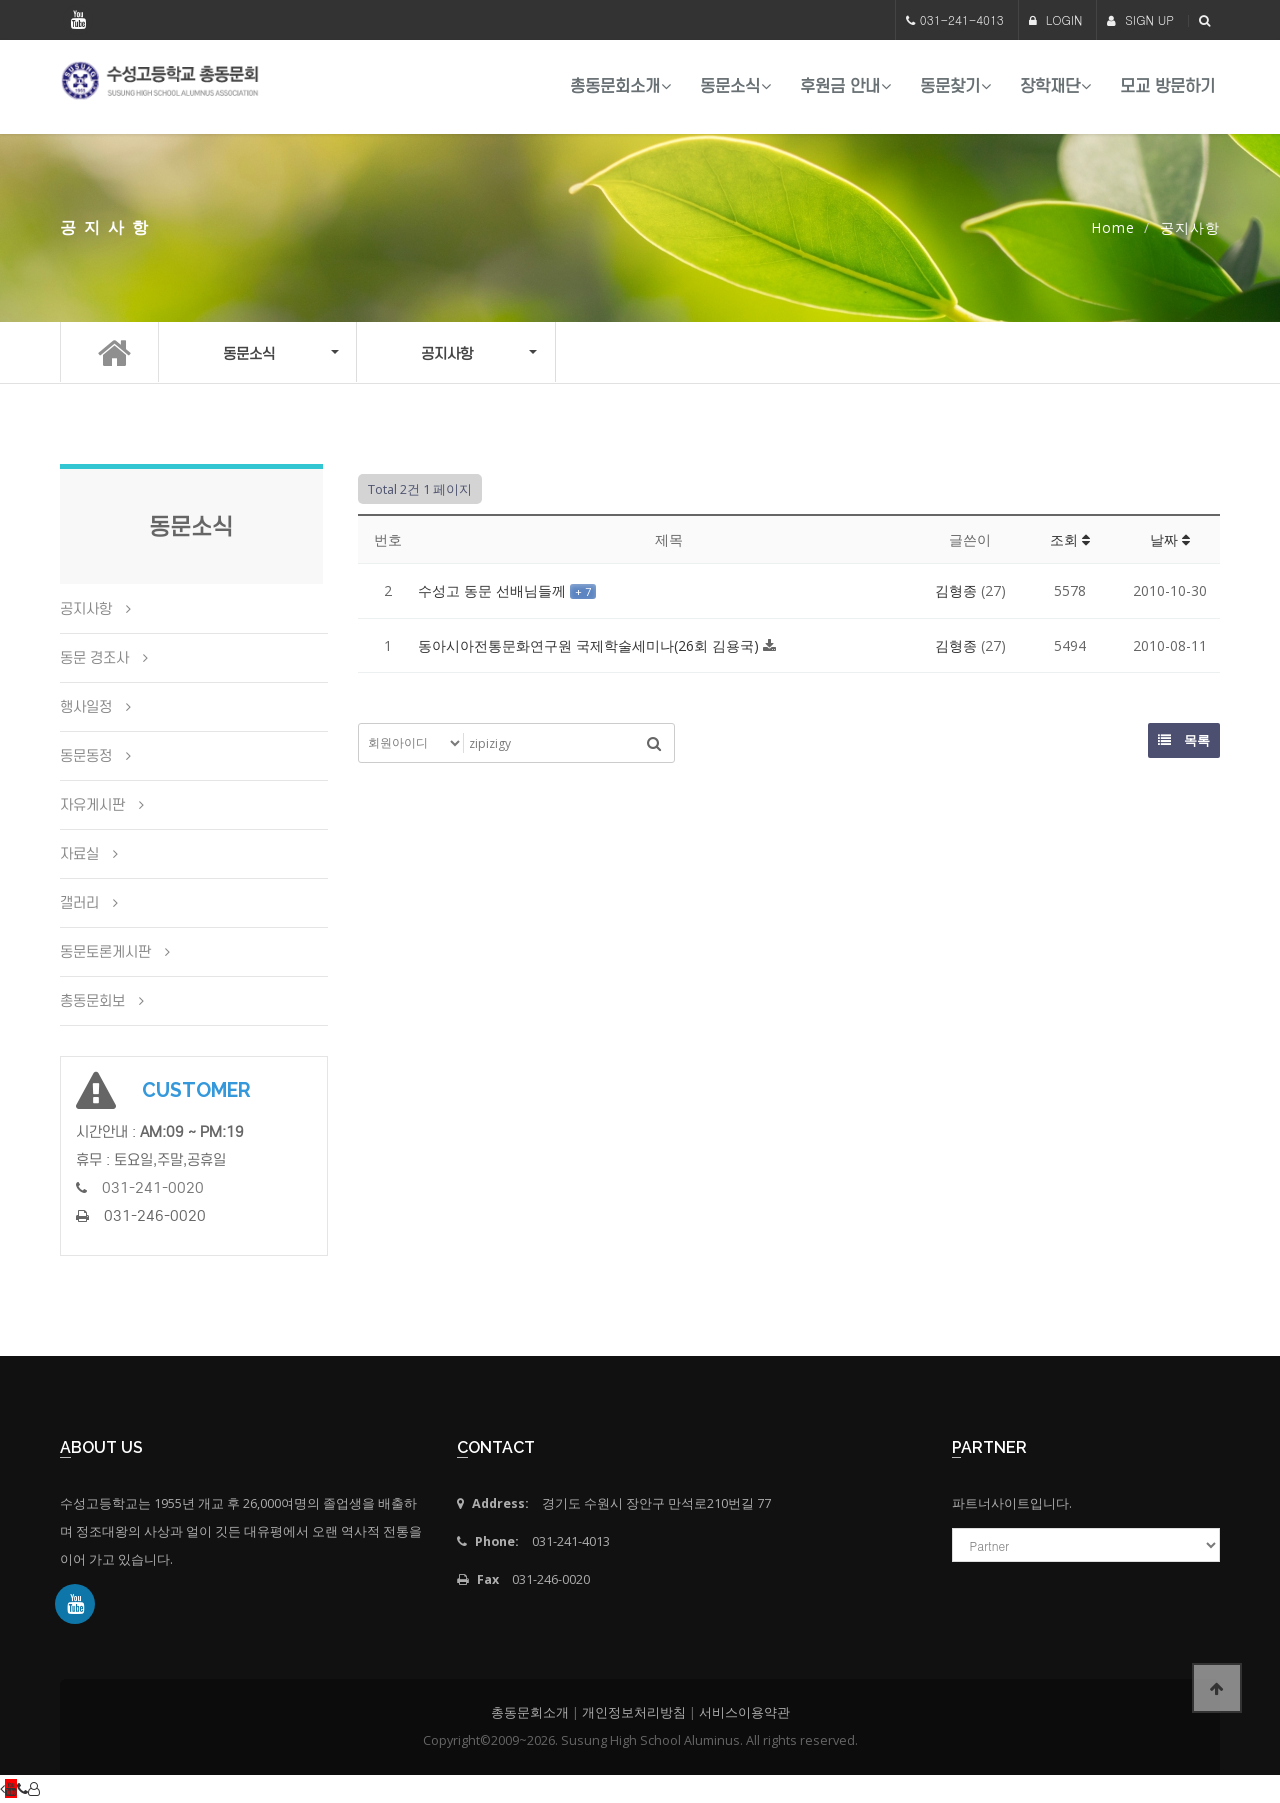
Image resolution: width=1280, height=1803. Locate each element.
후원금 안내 (840, 86)
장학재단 (1050, 86)
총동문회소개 (615, 86)
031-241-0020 (153, 1188)
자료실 (79, 854)
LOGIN (1056, 19)
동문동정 (86, 756)
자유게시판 (92, 805)
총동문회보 (92, 1001)
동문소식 (730, 86)
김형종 (956, 590)
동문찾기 (950, 86)
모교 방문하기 (1167, 86)
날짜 (1170, 539)
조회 (1070, 539)
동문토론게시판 (105, 952)
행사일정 (86, 707)
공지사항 (86, 609)
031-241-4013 (962, 19)
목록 (1184, 740)
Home (1113, 227)
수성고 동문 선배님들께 (494, 590)
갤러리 (79, 903)
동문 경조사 (94, 658)
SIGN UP (1140, 19)
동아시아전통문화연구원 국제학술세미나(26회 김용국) (590, 645)
